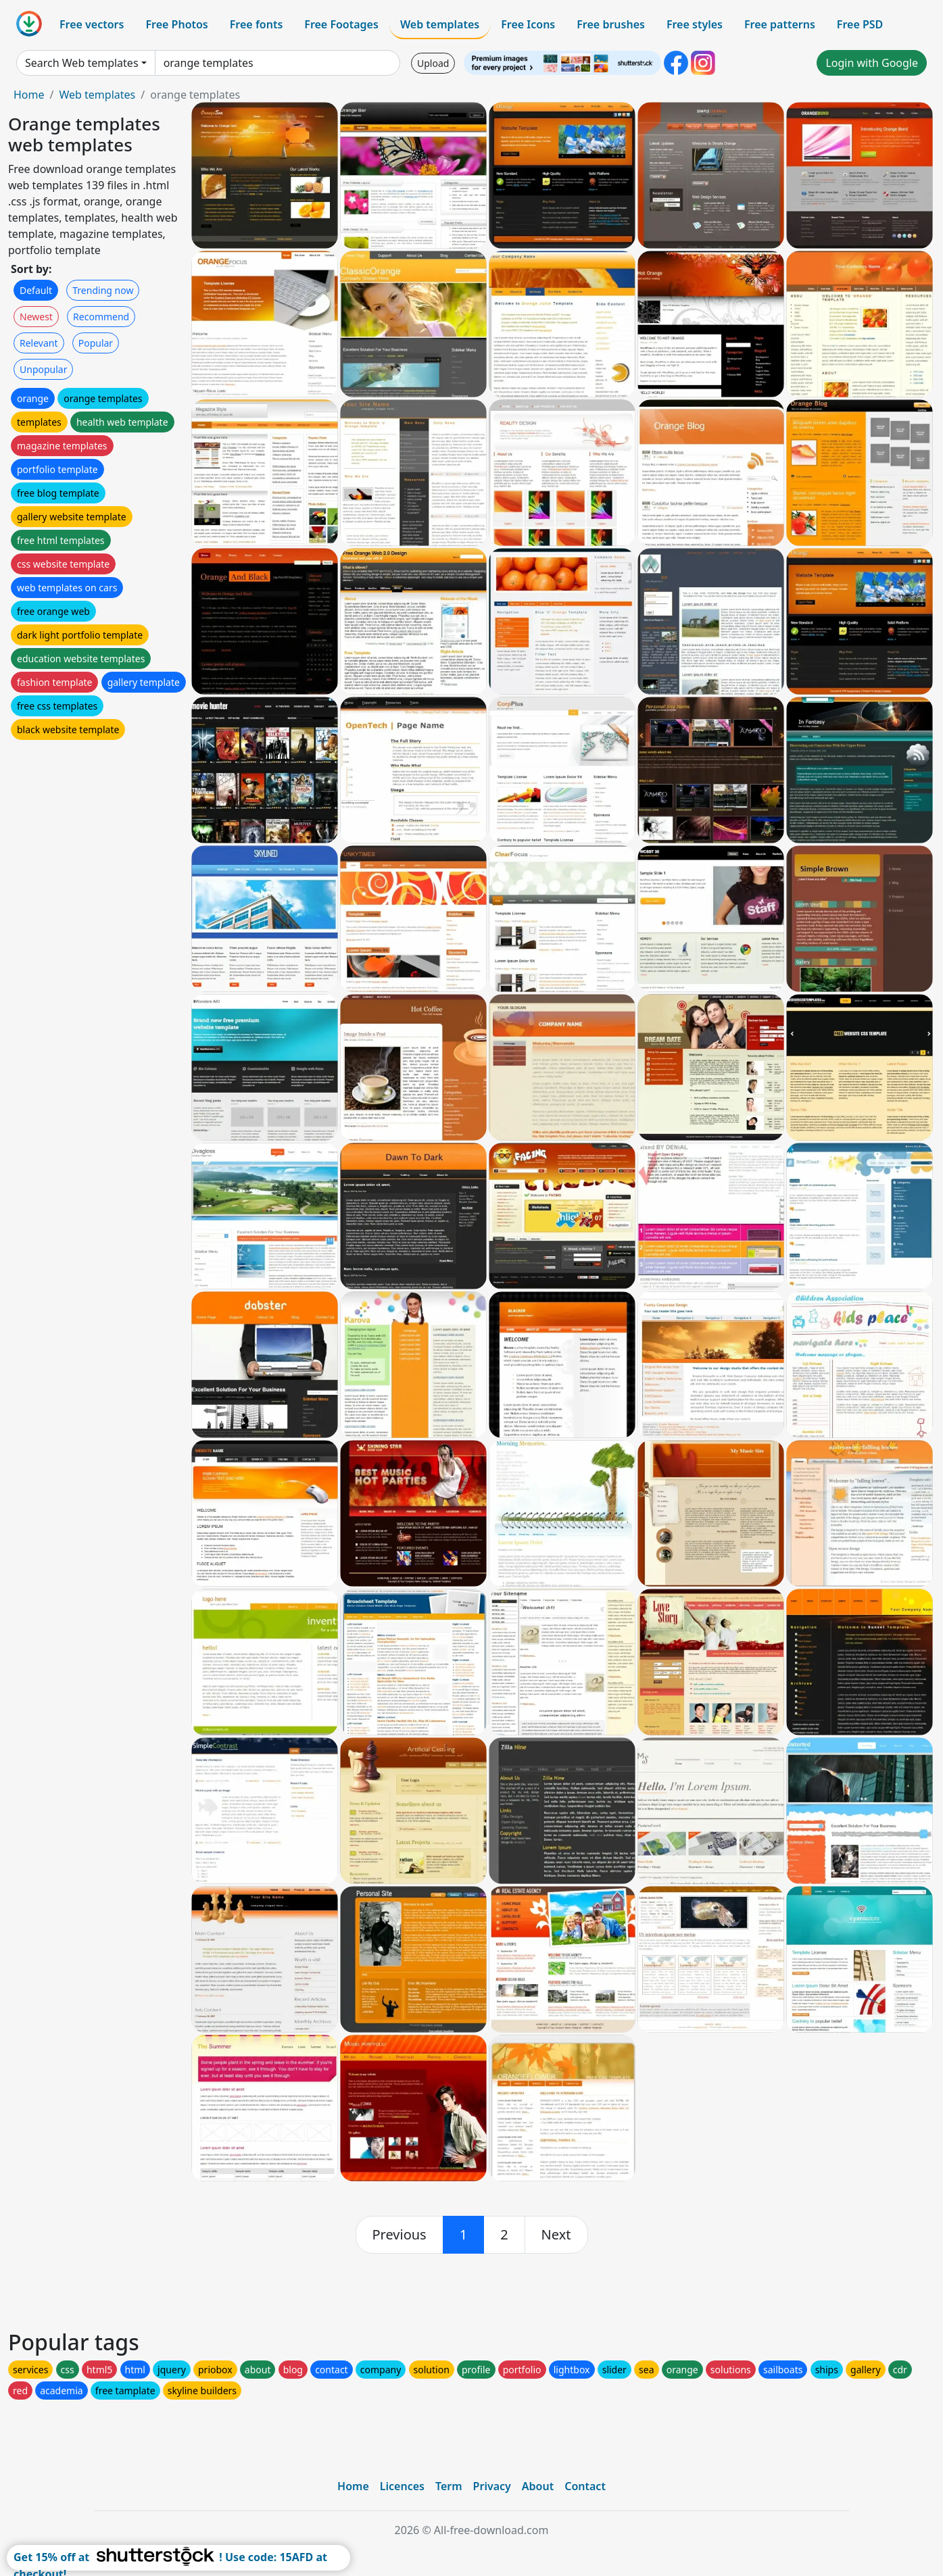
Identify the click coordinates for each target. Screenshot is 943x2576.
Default (36, 290)
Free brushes (611, 24)
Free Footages (341, 24)
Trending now (102, 290)
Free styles (695, 24)
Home (29, 94)
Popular (95, 343)
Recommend (101, 316)
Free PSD (860, 24)
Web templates (439, 24)
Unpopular (43, 369)
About (538, 2486)
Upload (433, 63)
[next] (556, 2235)
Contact (585, 2486)
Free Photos (176, 24)
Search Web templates (82, 62)
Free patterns (779, 24)
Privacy (492, 2486)
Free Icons (528, 24)
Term (448, 2486)
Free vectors (91, 24)
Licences (402, 2486)
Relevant (39, 343)
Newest (36, 316)
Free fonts (256, 24)
